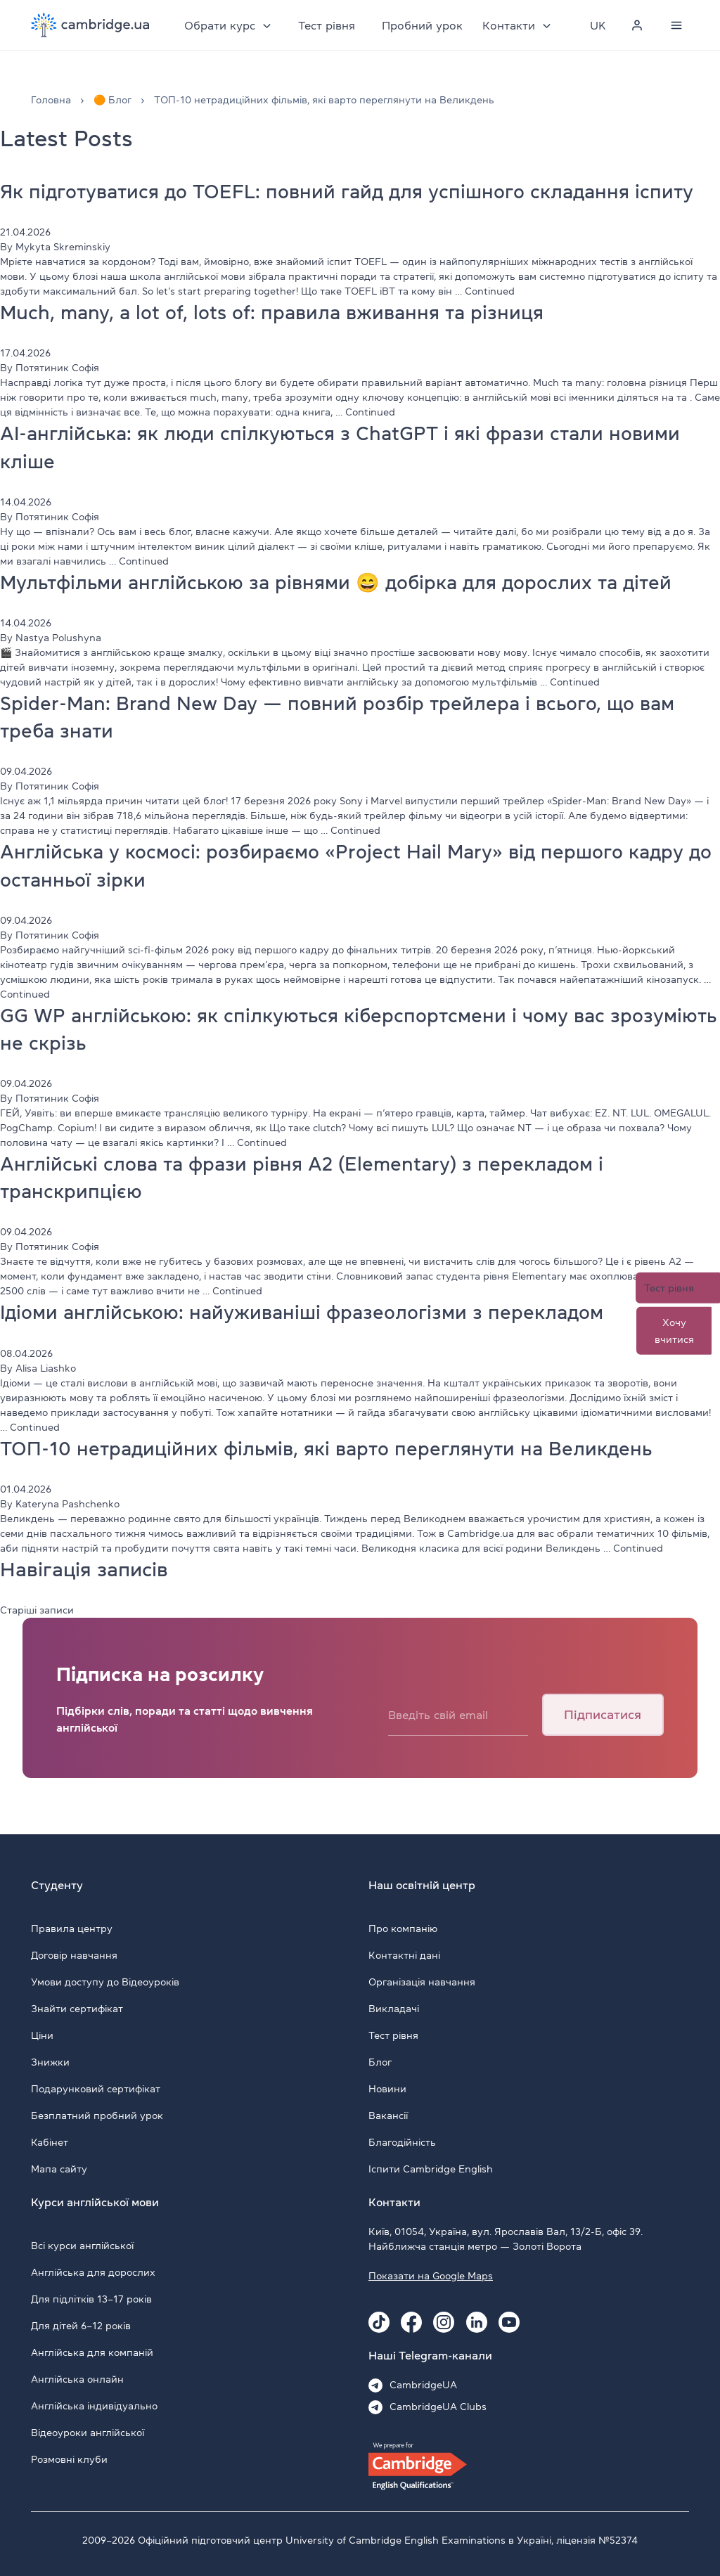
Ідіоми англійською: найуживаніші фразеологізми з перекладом (310, 1312)
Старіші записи (37, 1610)
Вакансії (388, 2115)
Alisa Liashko (45, 1368)
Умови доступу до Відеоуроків (105, 1982)
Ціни (42, 2035)
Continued (490, 291)
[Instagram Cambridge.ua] (443, 2322)
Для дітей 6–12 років (81, 2326)
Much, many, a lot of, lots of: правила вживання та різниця (279, 312)
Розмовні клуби (69, 2459)
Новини (387, 2089)
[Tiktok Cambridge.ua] (379, 2322)
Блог (380, 2062)
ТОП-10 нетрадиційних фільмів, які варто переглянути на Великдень (333, 1448)
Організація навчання (421, 1982)
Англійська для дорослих (93, 2272)
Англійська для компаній (92, 2352)
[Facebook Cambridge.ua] (411, 2322)
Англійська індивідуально (94, 2406)
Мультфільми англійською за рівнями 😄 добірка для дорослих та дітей (346, 582)
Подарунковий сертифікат (95, 2089)
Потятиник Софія (57, 368)
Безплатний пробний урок (97, 2115)
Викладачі (393, 2009)
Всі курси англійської (82, 2245)
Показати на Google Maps (430, 2276)
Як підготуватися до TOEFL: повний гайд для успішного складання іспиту (358, 191)
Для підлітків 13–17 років (91, 2299)
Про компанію (402, 1928)
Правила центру (71, 1928)
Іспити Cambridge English (430, 2169)
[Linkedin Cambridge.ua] (476, 2322)
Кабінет (49, 2142)
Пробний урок (422, 25)
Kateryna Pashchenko (67, 1504)
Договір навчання (74, 1955)
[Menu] (676, 25)
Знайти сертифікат (77, 2009)
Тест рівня (327, 25)
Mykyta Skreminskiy (62, 247)
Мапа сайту (59, 2169)
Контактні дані (404, 1955)
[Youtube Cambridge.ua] (509, 2322)
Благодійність (402, 2142)
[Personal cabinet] (637, 25)
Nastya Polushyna (58, 638)
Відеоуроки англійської (87, 2432)
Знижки (50, 2062)
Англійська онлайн (77, 2379)
